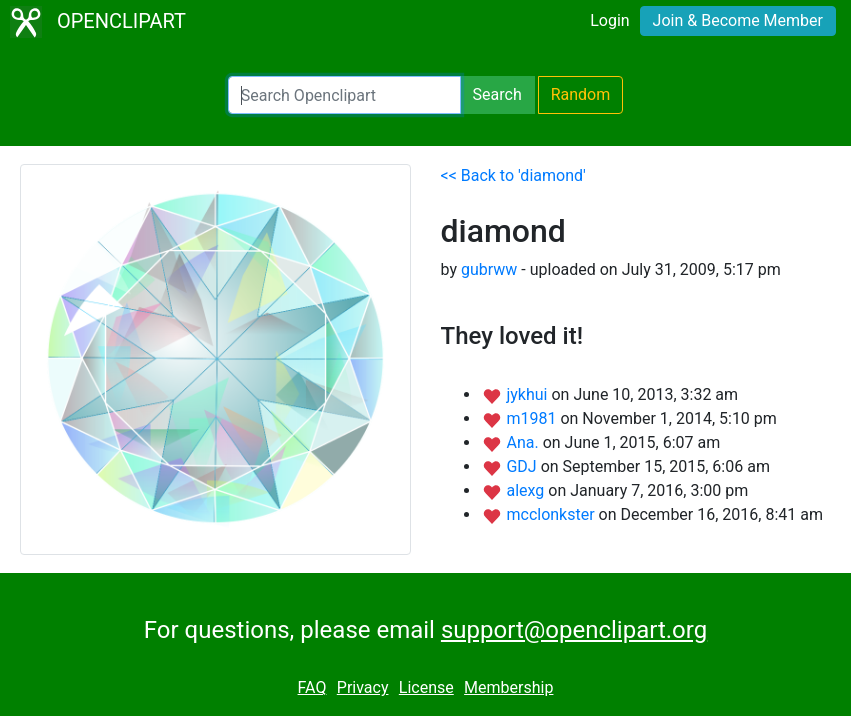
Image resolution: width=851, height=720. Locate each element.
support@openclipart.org (574, 630)
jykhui (528, 394)
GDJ (523, 466)
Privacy (363, 687)
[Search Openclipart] (344, 95)
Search (497, 94)
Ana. (524, 442)
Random (581, 94)
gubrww (489, 269)
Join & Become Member (738, 20)
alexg (527, 490)
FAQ (312, 687)
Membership (508, 687)
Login (609, 20)
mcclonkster (552, 514)
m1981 (533, 418)
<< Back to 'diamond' (513, 175)
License (426, 687)
